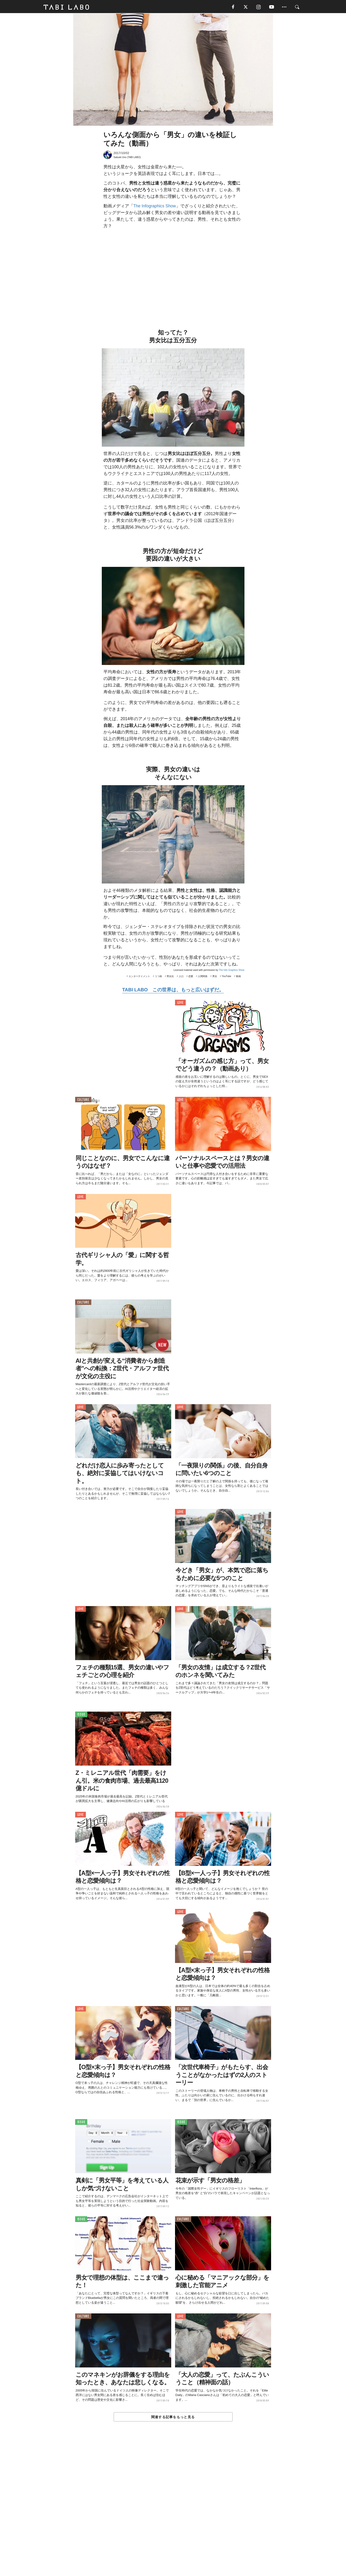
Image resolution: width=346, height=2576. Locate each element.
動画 (238, 977)
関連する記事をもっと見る (173, 2418)
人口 (181, 977)
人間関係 (202, 977)
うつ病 (158, 977)
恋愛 (190, 977)
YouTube (226, 977)
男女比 (170, 977)
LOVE (180, 1003)
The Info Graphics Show (231, 970)
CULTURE (83, 1100)
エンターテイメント (139, 977)
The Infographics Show (154, 206)
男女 (214, 977)
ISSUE (81, 1715)
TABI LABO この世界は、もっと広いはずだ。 (173, 990)
